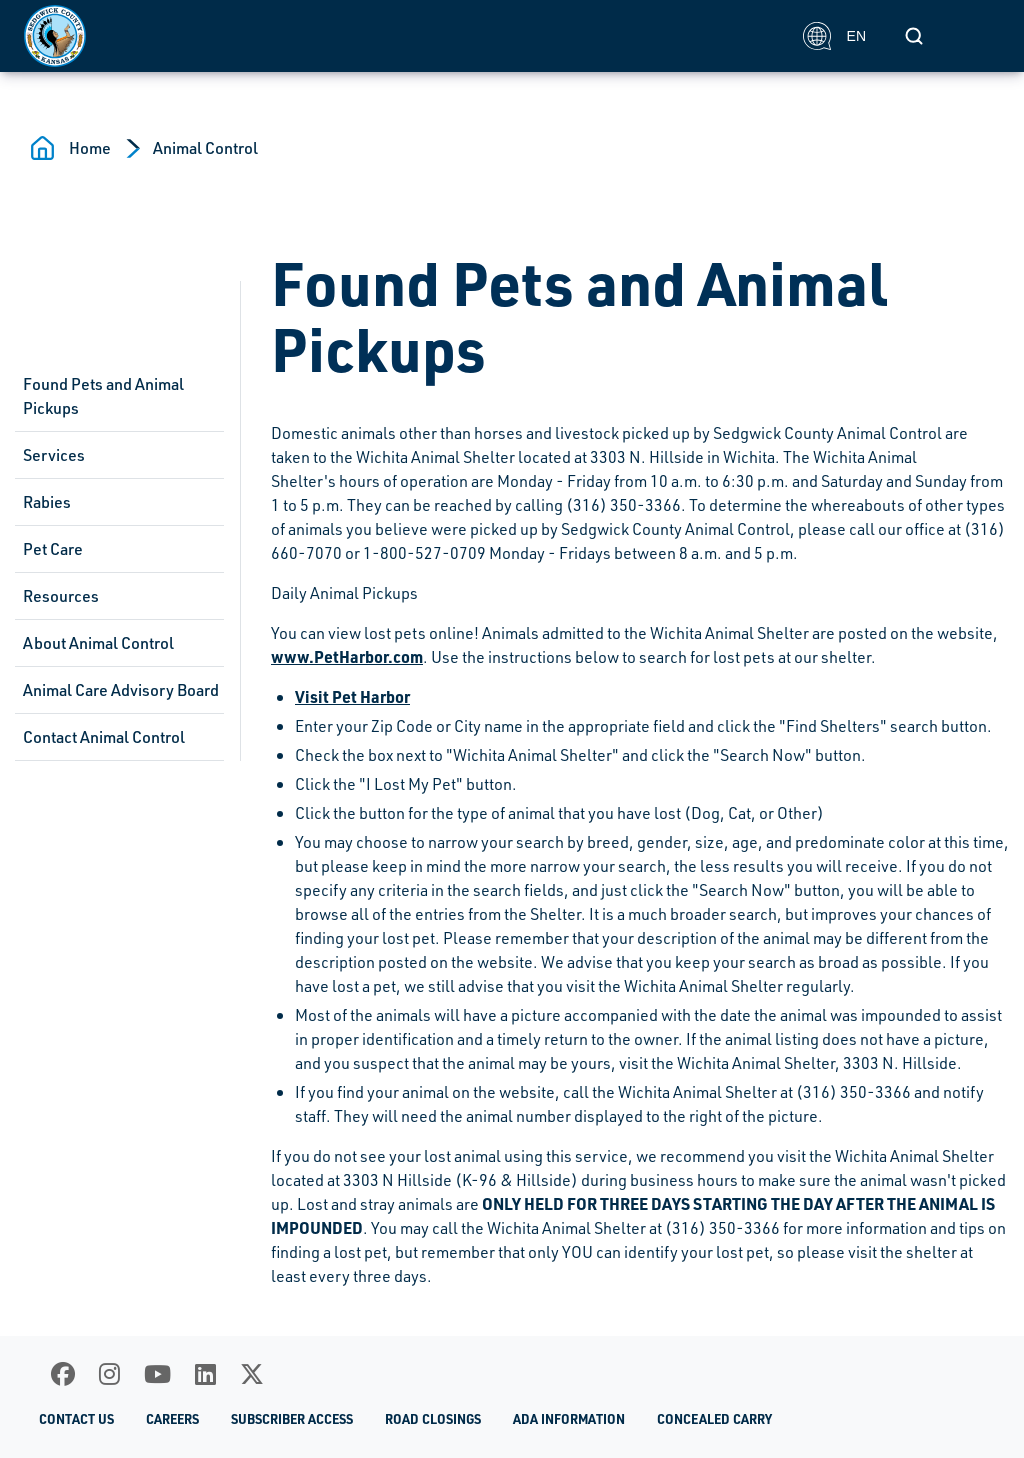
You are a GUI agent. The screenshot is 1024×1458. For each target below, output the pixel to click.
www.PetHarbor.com (347, 656)
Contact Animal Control (104, 737)
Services (54, 455)
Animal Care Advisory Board (121, 690)
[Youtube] (157, 1374)
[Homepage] (402, 36)
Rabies (47, 502)
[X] (252, 1374)
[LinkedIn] (205, 1374)
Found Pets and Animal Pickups (103, 396)
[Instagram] (109, 1374)
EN (834, 36)
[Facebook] (63, 1374)
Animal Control (205, 148)
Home (90, 148)
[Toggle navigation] (978, 36)
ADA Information (569, 1418)
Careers (172, 1418)
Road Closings (433, 1418)
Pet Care (53, 549)
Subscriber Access (292, 1418)
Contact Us (76, 1418)
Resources (61, 596)
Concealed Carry (714, 1418)
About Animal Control (98, 643)
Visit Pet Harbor (352, 696)
